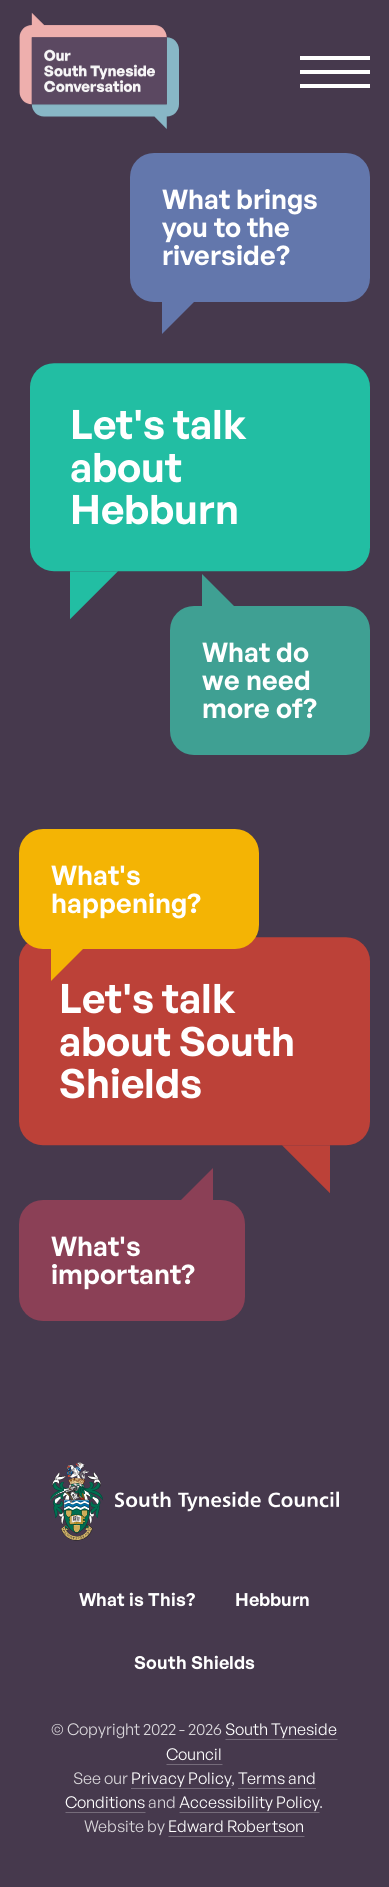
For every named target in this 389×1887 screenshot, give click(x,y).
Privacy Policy (181, 1778)
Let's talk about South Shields (177, 1040)
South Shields (194, 1662)
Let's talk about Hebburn (158, 466)
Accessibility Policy (249, 1802)
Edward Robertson (236, 1826)
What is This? (137, 1599)
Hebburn (272, 1599)
